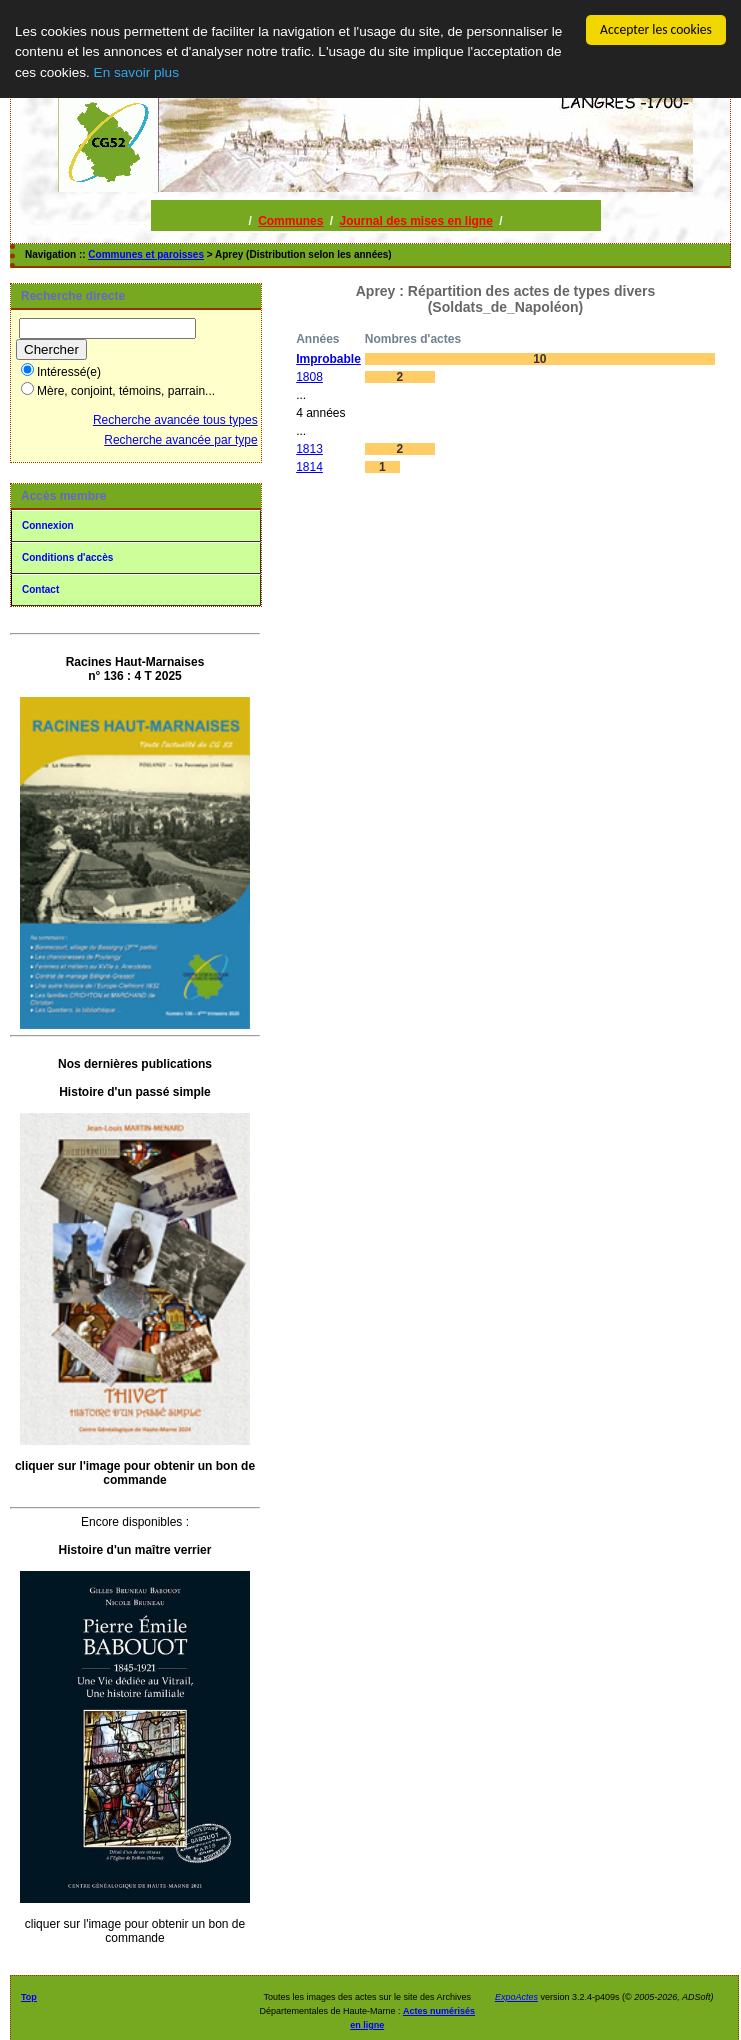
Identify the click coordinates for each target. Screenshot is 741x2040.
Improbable (328, 359)
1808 (309, 377)
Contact (40, 589)
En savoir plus (136, 72)
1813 (309, 449)
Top (29, 1997)
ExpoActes (516, 1997)
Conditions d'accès (67, 557)
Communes (290, 221)
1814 (309, 467)
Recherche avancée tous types (175, 420)
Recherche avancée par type (180, 440)
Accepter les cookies (656, 29)
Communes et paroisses (146, 254)
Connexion (48, 525)
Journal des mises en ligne (415, 221)
